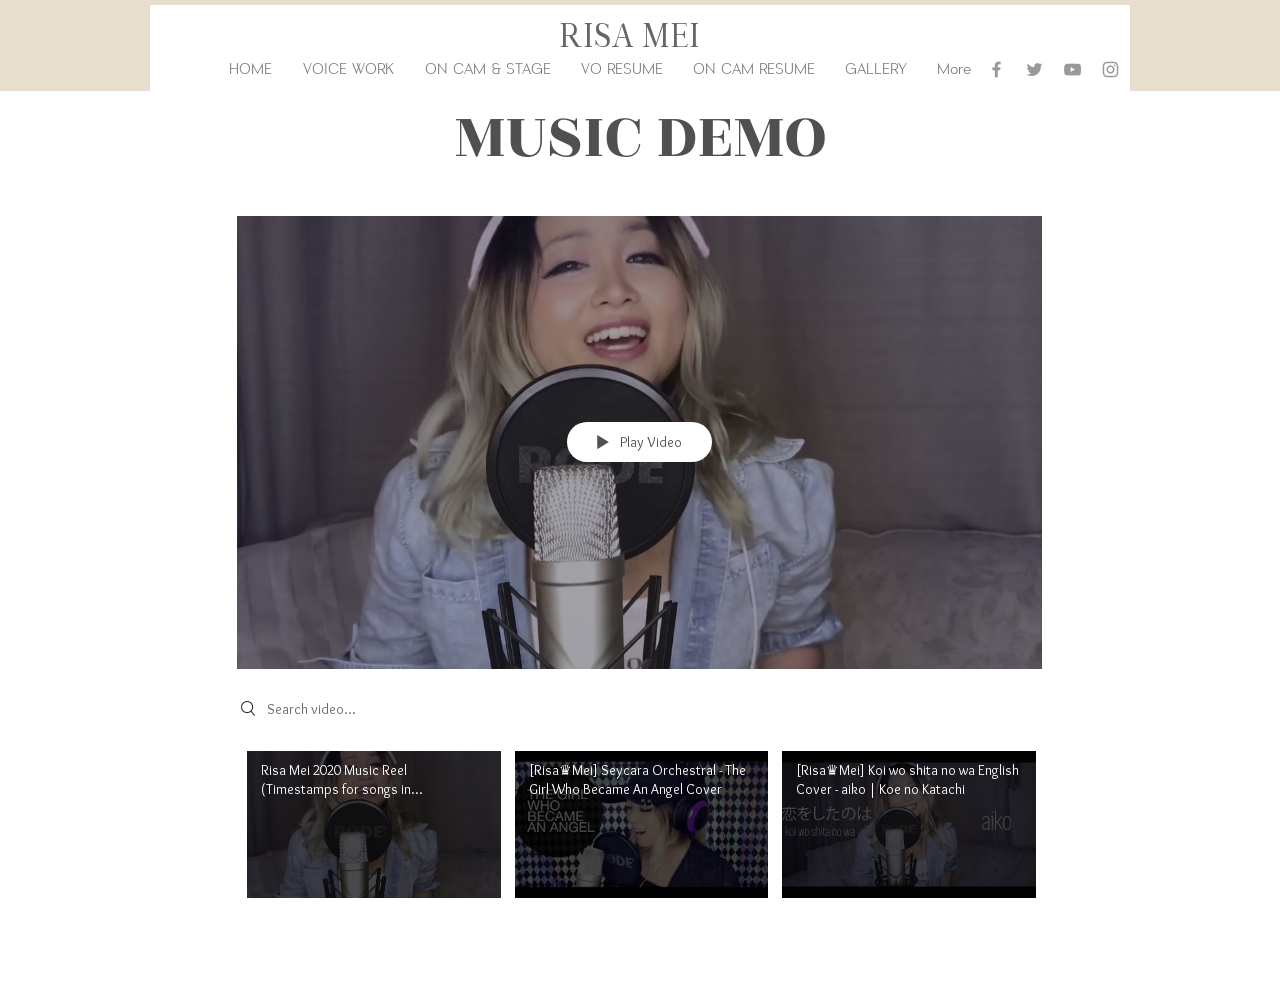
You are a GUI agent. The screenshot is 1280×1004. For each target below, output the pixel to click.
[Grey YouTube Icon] (1072, 69)
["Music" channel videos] (639, 836)
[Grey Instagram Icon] (1110, 69)
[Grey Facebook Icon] (996, 69)
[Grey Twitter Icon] (1034, 69)
